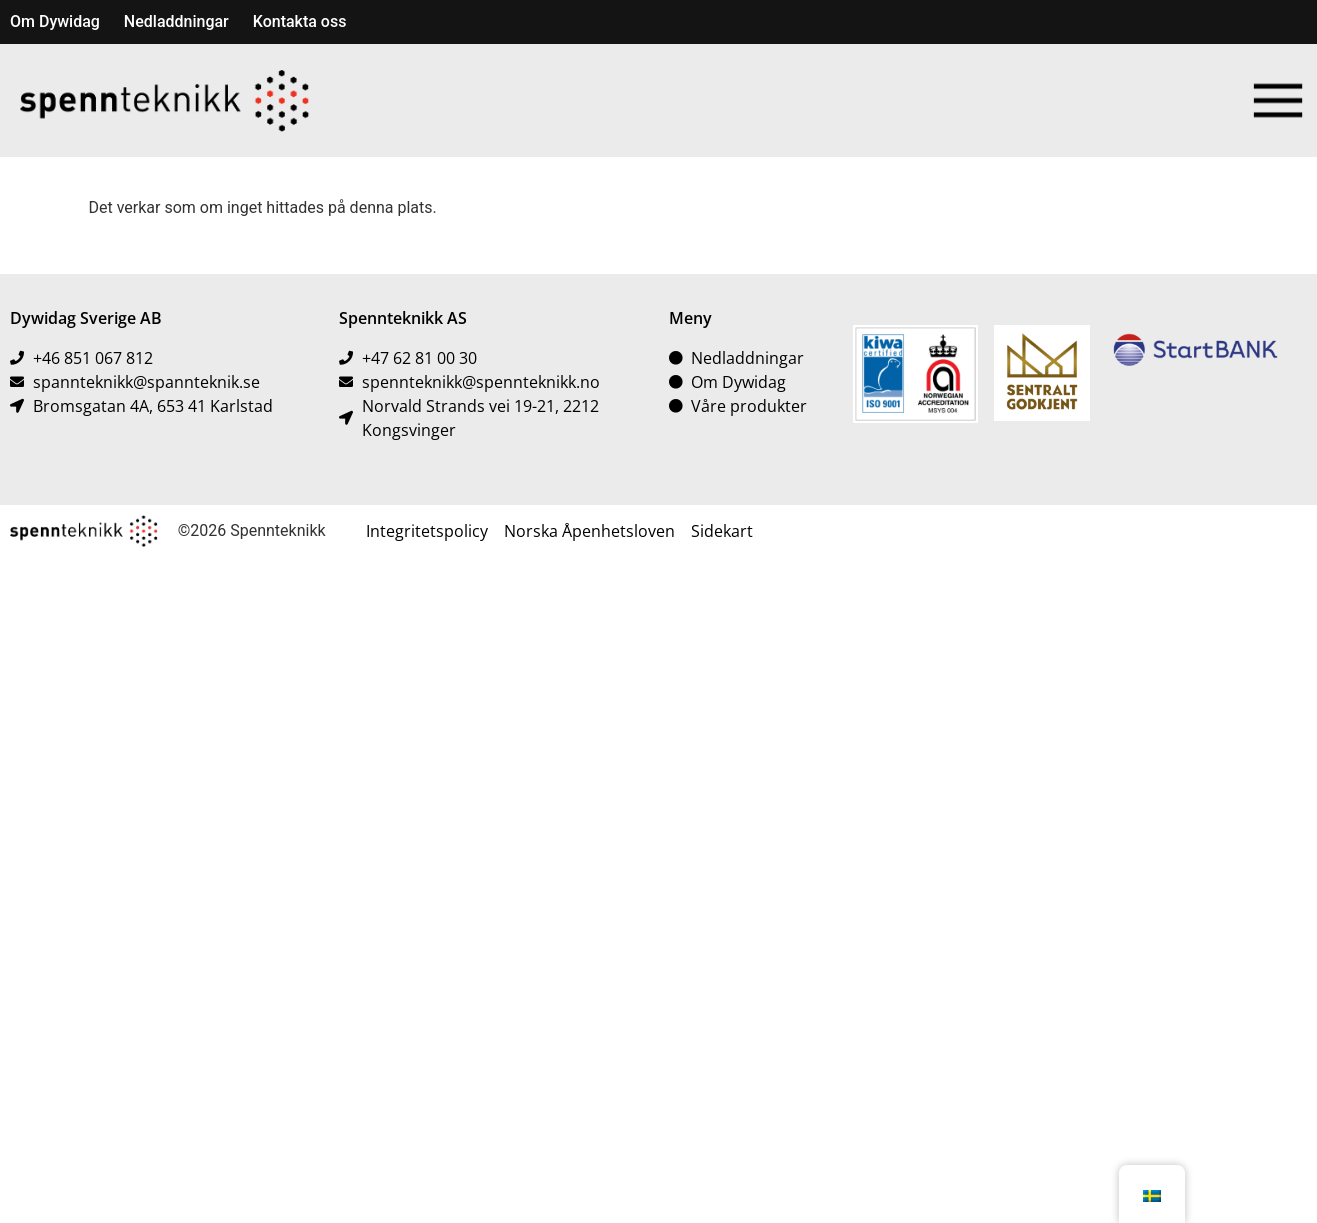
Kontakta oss (300, 21)
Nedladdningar (176, 21)
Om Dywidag (55, 21)
